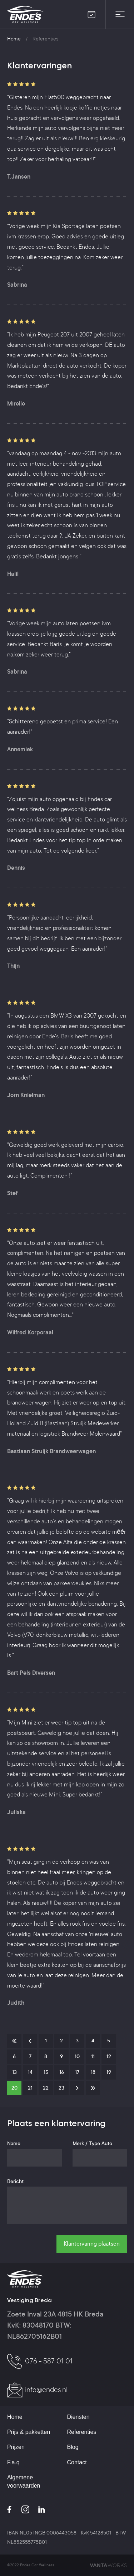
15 (46, 2073)
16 (61, 2073)
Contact (77, 2462)
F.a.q (13, 2462)
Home (14, 39)
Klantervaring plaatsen (92, 2244)
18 (93, 2073)
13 (14, 2073)
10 (77, 2057)
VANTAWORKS (108, 2565)
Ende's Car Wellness (25, 14)
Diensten (78, 2417)
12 (108, 2057)
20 (14, 2088)
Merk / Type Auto (92, 2144)
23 (61, 2088)
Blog (73, 2447)
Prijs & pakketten (28, 2432)
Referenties (81, 2432)
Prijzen (16, 2447)
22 (46, 2088)
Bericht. (16, 2182)
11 (93, 2057)
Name (13, 2144)
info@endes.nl (46, 2391)
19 (108, 2073)
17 (77, 2073)
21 (30, 2088)
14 (30, 2073)
